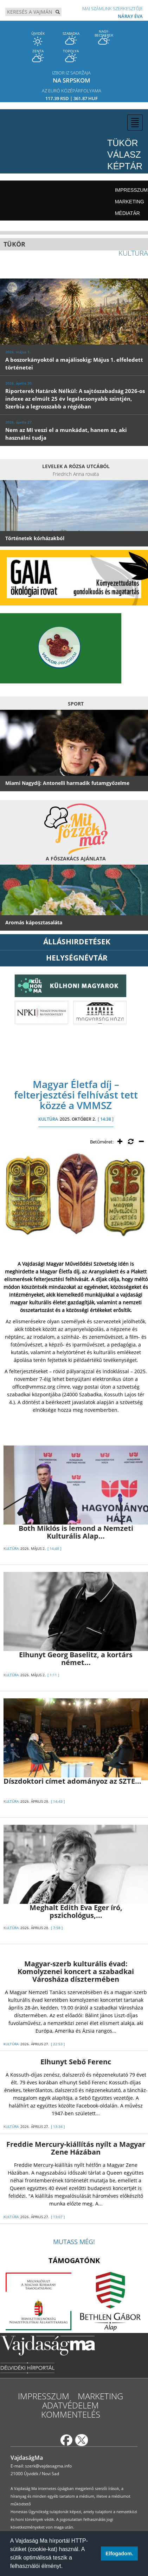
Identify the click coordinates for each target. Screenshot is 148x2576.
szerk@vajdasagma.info (48, 2466)
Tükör (122, 143)
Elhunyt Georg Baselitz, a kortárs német (76, 1658)
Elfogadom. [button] (119, 2553)
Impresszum (131, 190)
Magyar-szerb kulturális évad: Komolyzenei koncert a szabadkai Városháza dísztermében (76, 1971)
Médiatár (127, 213)
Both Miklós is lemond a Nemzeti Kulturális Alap (76, 1532)
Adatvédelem (70, 2405)
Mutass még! (74, 2241)
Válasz (124, 154)
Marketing (129, 201)
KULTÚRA (48, 1119)
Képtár (124, 166)
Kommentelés (70, 2414)
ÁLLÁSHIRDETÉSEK (76, 941)
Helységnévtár (77, 958)
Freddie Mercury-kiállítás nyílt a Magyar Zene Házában (75, 2148)
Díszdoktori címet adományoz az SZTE (72, 1781)
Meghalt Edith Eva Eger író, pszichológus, (76, 1911)
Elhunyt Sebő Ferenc (75, 2061)
